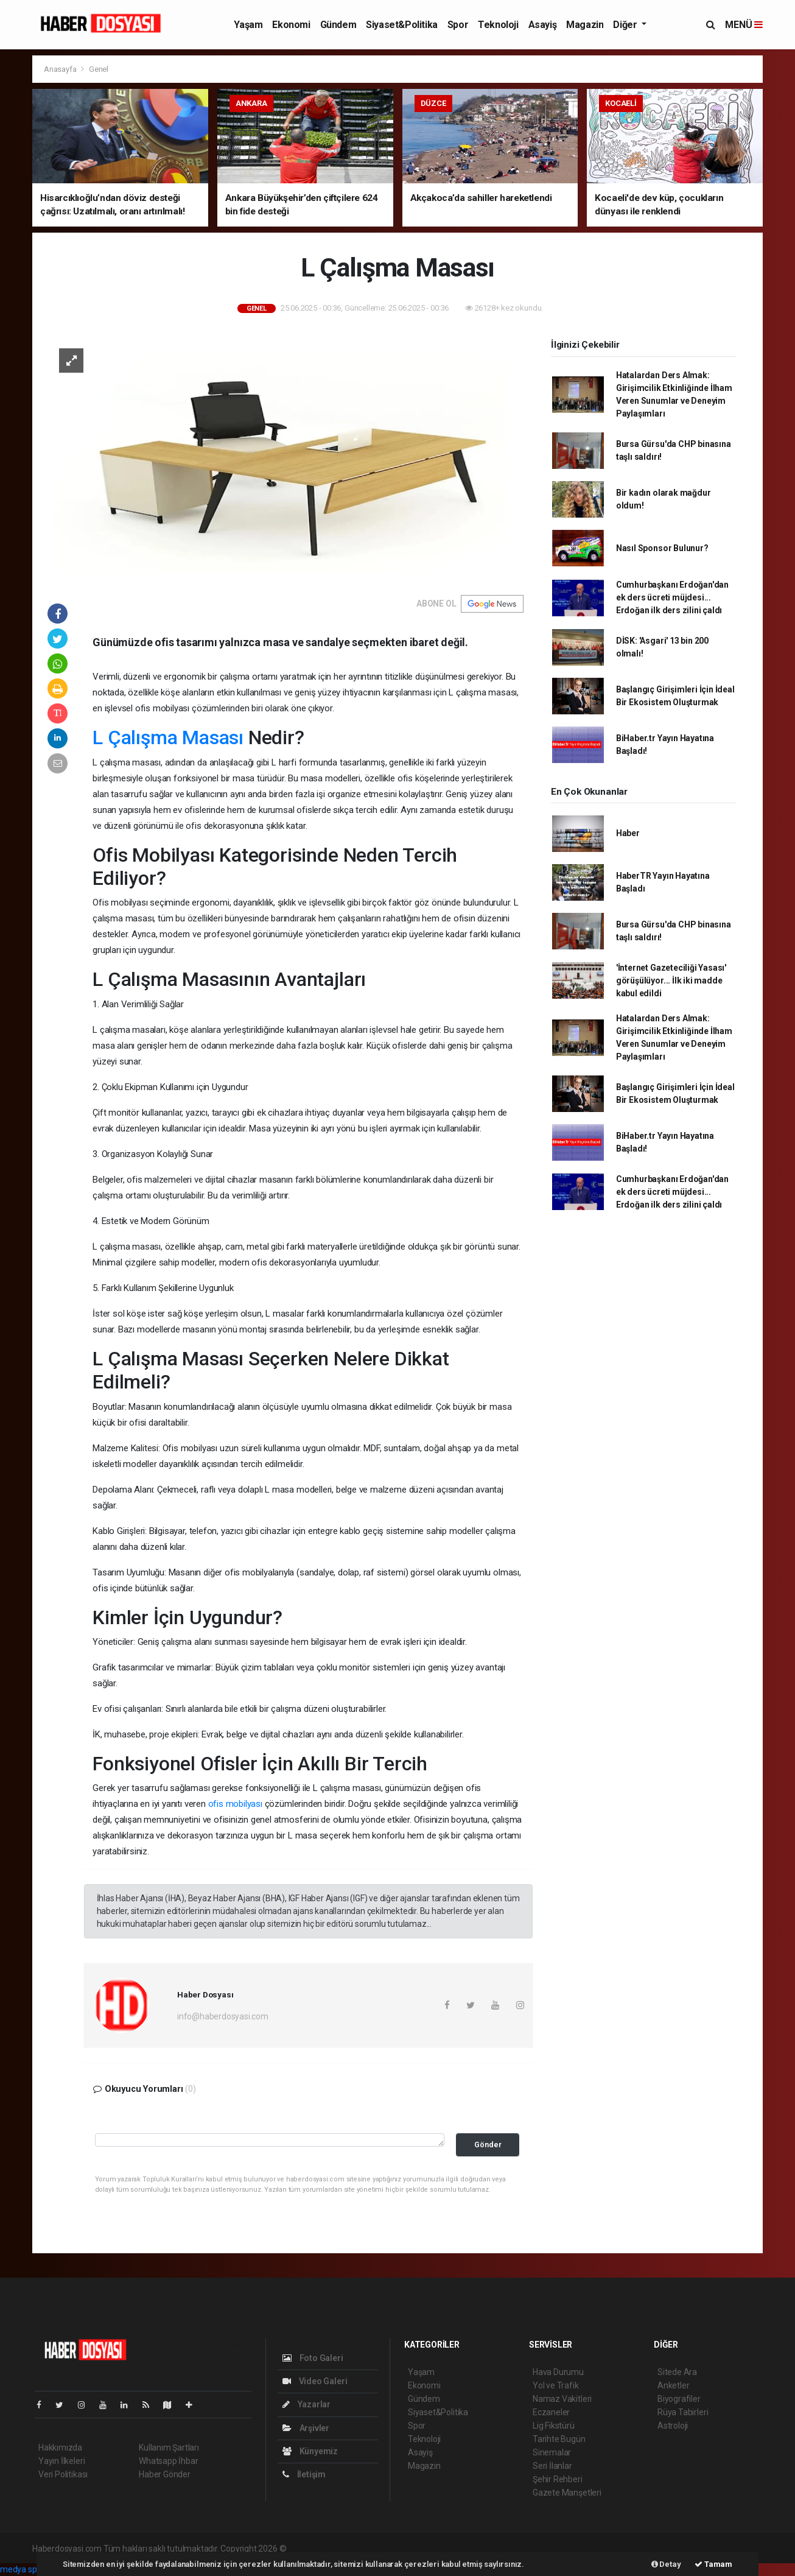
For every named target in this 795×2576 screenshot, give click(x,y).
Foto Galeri (312, 2358)
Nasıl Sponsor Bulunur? (662, 548)
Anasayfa (61, 69)
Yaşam (248, 24)
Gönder (488, 2144)
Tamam (713, 2564)
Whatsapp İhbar (168, 2461)
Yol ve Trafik (556, 2385)
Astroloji (672, 2425)
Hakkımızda (60, 2447)
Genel (98, 69)
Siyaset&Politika (402, 24)
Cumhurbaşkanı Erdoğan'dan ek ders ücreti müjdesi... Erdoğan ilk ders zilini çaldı (672, 597)
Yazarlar (306, 2404)
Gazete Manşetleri (567, 2492)
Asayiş (542, 24)
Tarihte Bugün (559, 2439)
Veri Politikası (63, 2474)
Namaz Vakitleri (562, 2399)
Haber (628, 833)
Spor (457, 24)
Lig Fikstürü (554, 2425)
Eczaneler (551, 2412)
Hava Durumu (558, 2372)
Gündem (338, 24)
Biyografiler (679, 2399)
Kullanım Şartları (169, 2447)
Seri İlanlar (552, 2466)
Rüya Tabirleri (682, 2412)
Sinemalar (552, 2452)
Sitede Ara (677, 2372)
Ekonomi (291, 24)
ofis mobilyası (235, 1803)
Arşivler (305, 2428)
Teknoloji (498, 24)
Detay (666, 2564)
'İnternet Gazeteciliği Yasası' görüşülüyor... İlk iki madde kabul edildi (671, 980)
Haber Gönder (165, 2474)
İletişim (304, 2474)
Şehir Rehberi (558, 2479)
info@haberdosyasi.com (222, 2016)
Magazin (584, 24)
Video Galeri (314, 2381)
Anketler (673, 2385)
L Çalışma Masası (168, 737)
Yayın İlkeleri (61, 2461)
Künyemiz (310, 2451)
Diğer (626, 24)
